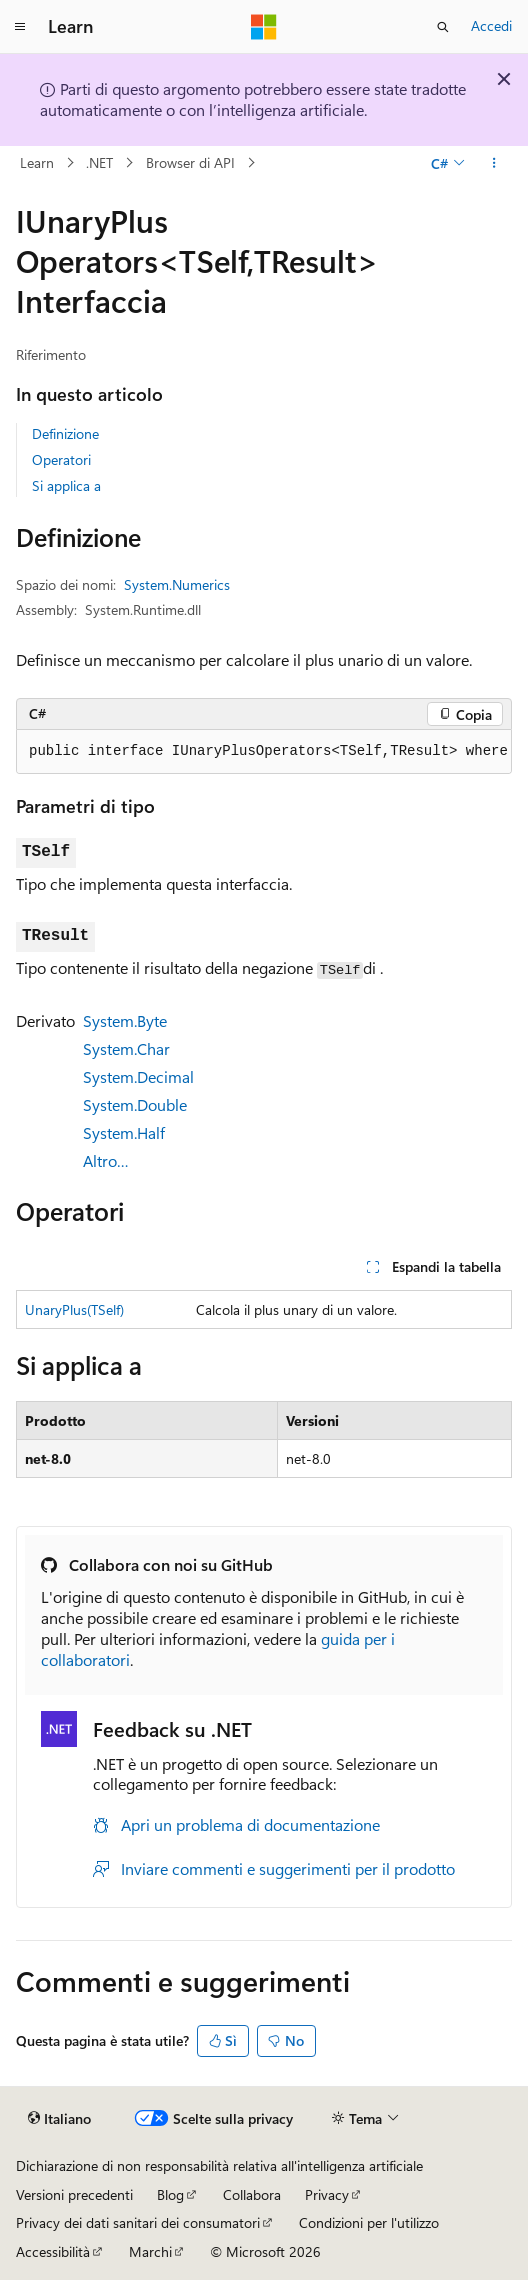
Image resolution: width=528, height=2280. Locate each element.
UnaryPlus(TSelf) (74, 1309)
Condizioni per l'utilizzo (369, 2222)
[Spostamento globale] (20, 27)
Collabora (252, 2194)
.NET (99, 162)
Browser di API (190, 162)
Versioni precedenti (74, 2194)
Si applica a (66, 485)
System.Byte (125, 1020)
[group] (264, 752)
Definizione (65, 433)
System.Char (126, 1048)
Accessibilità (53, 2251)
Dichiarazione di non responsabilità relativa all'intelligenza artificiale (219, 2165)
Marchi (150, 2251)
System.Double (135, 1104)
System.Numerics (177, 584)
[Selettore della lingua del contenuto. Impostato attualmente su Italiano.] (59, 2119)
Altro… (106, 1160)
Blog (170, 2194)
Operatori (61, 459)
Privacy (327, 2194)
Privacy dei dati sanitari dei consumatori (138, 2222)
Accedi (491, 25)
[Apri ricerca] (443, 27)
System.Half (124, 1132)
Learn (37, 162)
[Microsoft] (264, 27)
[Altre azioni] (494, 163)
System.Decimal (138, 1076)
